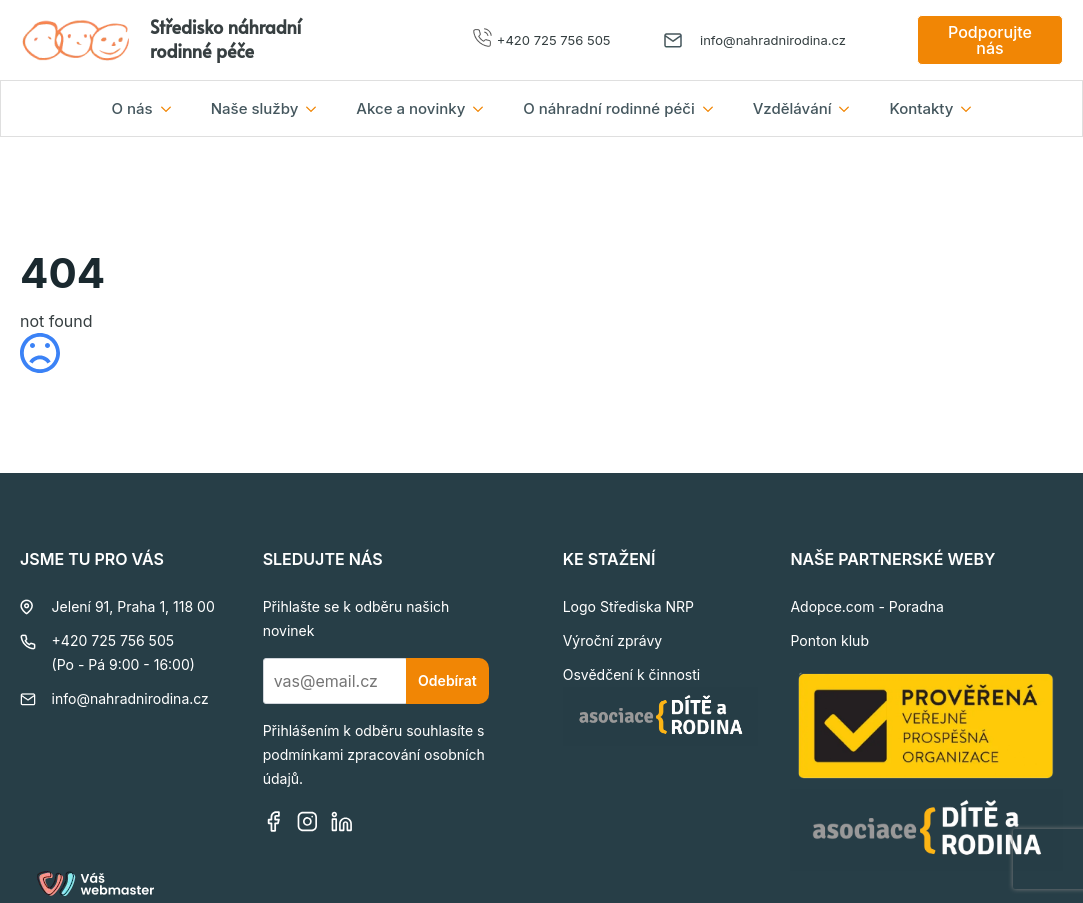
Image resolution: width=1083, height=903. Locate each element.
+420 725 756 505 (554, 40)
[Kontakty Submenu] (972, 108)
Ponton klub (829, 640)
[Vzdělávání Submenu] (850, 108)
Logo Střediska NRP (628, 606)
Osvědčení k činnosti (632, 674)
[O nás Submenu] (172, 108)
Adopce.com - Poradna (866, 606)
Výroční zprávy (613, 640)
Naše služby (255, 108)
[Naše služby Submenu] (317, 108)
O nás (132, 108)
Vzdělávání (792, 108)
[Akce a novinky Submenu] (484, 108)
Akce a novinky (410, 108)
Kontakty (921, 108)
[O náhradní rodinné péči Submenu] (714, 108)
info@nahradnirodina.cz (773, 40)
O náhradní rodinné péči (608, 108)
